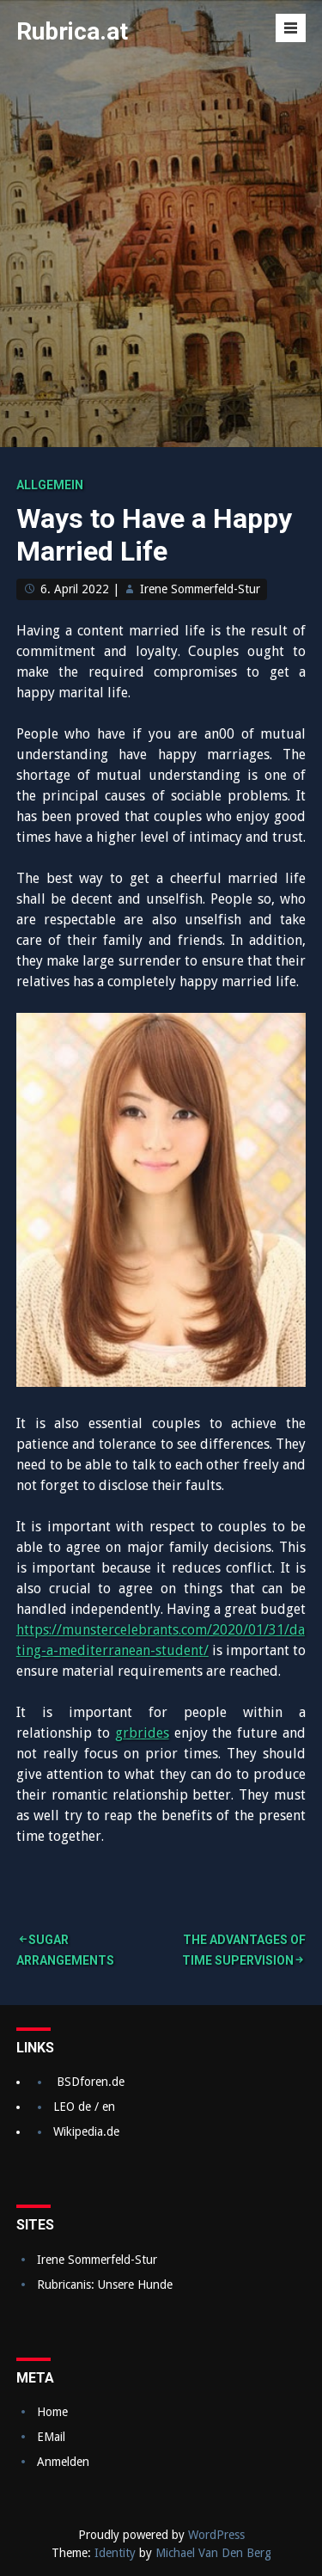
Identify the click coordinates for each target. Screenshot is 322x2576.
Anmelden (63, 2462)
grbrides (142, 1733)
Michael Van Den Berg (213, 2553)
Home (52, 2412)
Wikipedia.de (86, 2131)
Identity (115, 2553)
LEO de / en (84, 2106)
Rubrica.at (72, 31)
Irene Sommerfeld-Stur (200, 589)
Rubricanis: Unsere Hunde (105, 2284)
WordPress (216, 2535)
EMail (51, 2437)
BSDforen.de (91, 2081)
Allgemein (49, 485)
